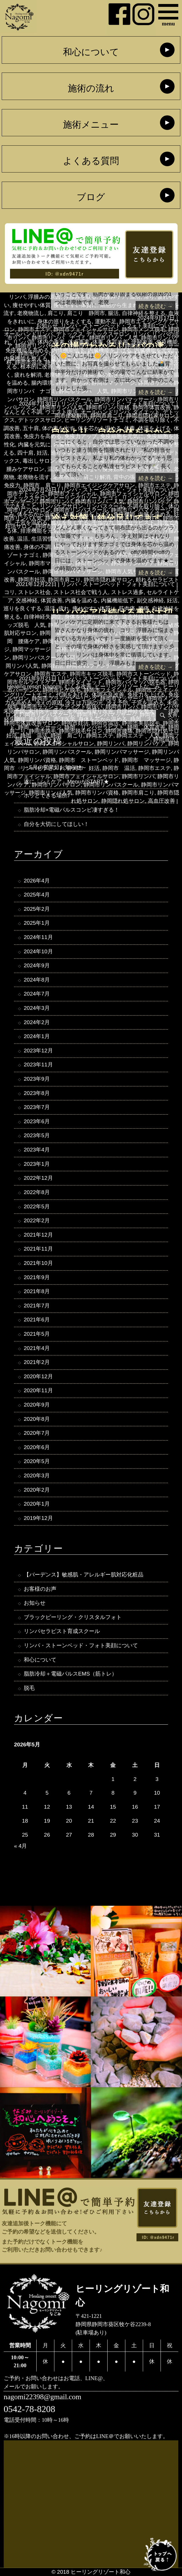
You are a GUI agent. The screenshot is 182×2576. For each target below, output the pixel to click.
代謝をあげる (72, 695)
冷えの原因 (48, 703)
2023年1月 (37, 1164)
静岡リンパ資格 (37, 760)
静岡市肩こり (138, 793)
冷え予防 (117, 703)
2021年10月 (38, 1263)
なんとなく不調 (23, 412)
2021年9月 (37, 1277)
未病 (172, 703)
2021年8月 (37, 1291)
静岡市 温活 (118, 768)
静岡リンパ (110, 744)
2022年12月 (38, 1178)
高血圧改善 (161, 801)
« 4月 (20, 1846)
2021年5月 (37, 1334)
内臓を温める (81, 600)
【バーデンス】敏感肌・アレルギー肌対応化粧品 (83, 1575)
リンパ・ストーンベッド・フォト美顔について (118, 326)
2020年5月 (37, 1461)
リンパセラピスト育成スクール (62, 1631)
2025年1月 (37, 923)
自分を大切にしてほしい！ (56, 824)
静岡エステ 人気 (138, 736)
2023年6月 (37, 1121)
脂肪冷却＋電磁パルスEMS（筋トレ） (70, 1674)
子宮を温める (147, 703)
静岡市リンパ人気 (50, 793)
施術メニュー (91, 125)
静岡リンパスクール (67, 752)
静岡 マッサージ (40, 727)
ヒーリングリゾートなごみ (127, 686)
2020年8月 (37, 1419)
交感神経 (26, 600)
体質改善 (51, 600)
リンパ (141, 334)
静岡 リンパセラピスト (94, 727)
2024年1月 (37, 1036)
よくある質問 (91, 161)
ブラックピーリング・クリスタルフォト (73, 1617)
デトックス (69, 334)
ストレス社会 (34, 592)
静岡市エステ (154, 768)
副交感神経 (150, 600)
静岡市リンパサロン (56, 785)
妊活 (172, 600)
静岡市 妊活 (83, 768)
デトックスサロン (108, 334)
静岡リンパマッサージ (122, 752)
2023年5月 (37, 1135)
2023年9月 (37, 1079)
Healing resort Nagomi (34, 686)
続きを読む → (156, 306)
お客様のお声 (40, 1589)
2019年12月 (38, 1518)
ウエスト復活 (61, 412)
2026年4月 (37, 881)
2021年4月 (37, 1348)
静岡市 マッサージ (146, 760)
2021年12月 (38, 1235)
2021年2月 (37, 1362)
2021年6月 (37, 1320)
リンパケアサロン (61, 506)
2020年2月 (37, 1490)
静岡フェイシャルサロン (64, 744)
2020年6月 (37, 1447)
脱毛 (29, 1688)
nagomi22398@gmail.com (42, 2397)
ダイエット (146, 412)
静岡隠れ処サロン (123, 801)
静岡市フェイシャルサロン (86, 776)
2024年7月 (37, 994)
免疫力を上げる (146, 695)
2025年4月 (37, 895)
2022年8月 (37, 1192)
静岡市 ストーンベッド (89, 760)
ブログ (91, 197)
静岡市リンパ (138, 776)
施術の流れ (91, 88)
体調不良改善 (108, 695)
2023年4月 (37, 1150)
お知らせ (47, 326)
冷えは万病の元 (84, 703)
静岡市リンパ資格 (97, 793)
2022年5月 (37, 1206)
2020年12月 (38, 1376)
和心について (91, 52)
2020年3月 (37, 1475)
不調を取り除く (152, 420)
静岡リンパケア (146, 744)
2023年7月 (37, 1107)
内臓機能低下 (117, 600)
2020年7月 (37, 1433)
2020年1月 (37, 1504)
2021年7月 (37, 1306)
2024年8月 (37, 980)
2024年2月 (37, 1022)
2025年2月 (37, 909)
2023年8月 (37, 1093)
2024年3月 (37, 1008)
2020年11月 (38, 1390)
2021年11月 (38, 1249)
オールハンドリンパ (28, 334)
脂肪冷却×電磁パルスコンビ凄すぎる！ (71, 810)
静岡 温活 (34, 736)
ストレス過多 (127, 592)
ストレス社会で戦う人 (81, 592)
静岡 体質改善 (146, 727)
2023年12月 (38, 1051)
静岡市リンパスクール (111, 785)
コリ (9, 592)
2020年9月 (37, 1405)
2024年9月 (37, 965)
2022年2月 (37, 1220)
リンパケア (135, 498)
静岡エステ (99, 736)
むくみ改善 (78, 686)
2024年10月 (38, 951)
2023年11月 (38, 1065)
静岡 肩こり (67, 736)
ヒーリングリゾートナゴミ (97, 420)
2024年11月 (38, 937)
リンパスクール (105, 506)
